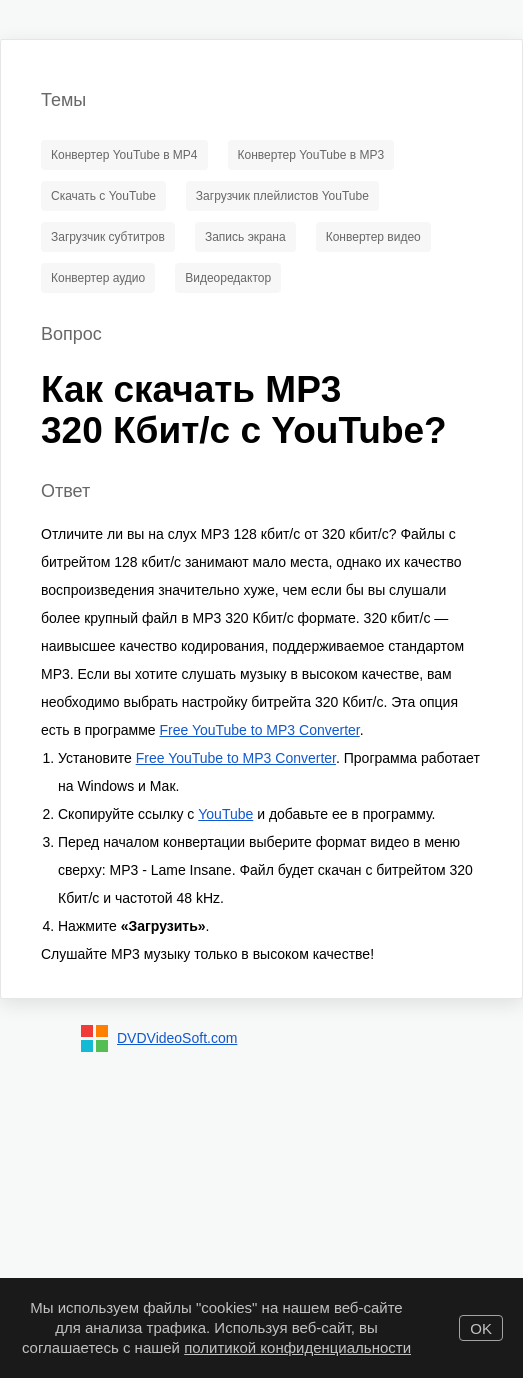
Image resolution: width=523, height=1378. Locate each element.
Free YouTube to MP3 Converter (259, 730)
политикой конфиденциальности (297, 1347)
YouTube (225, 814)
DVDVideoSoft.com (177, 1038)
